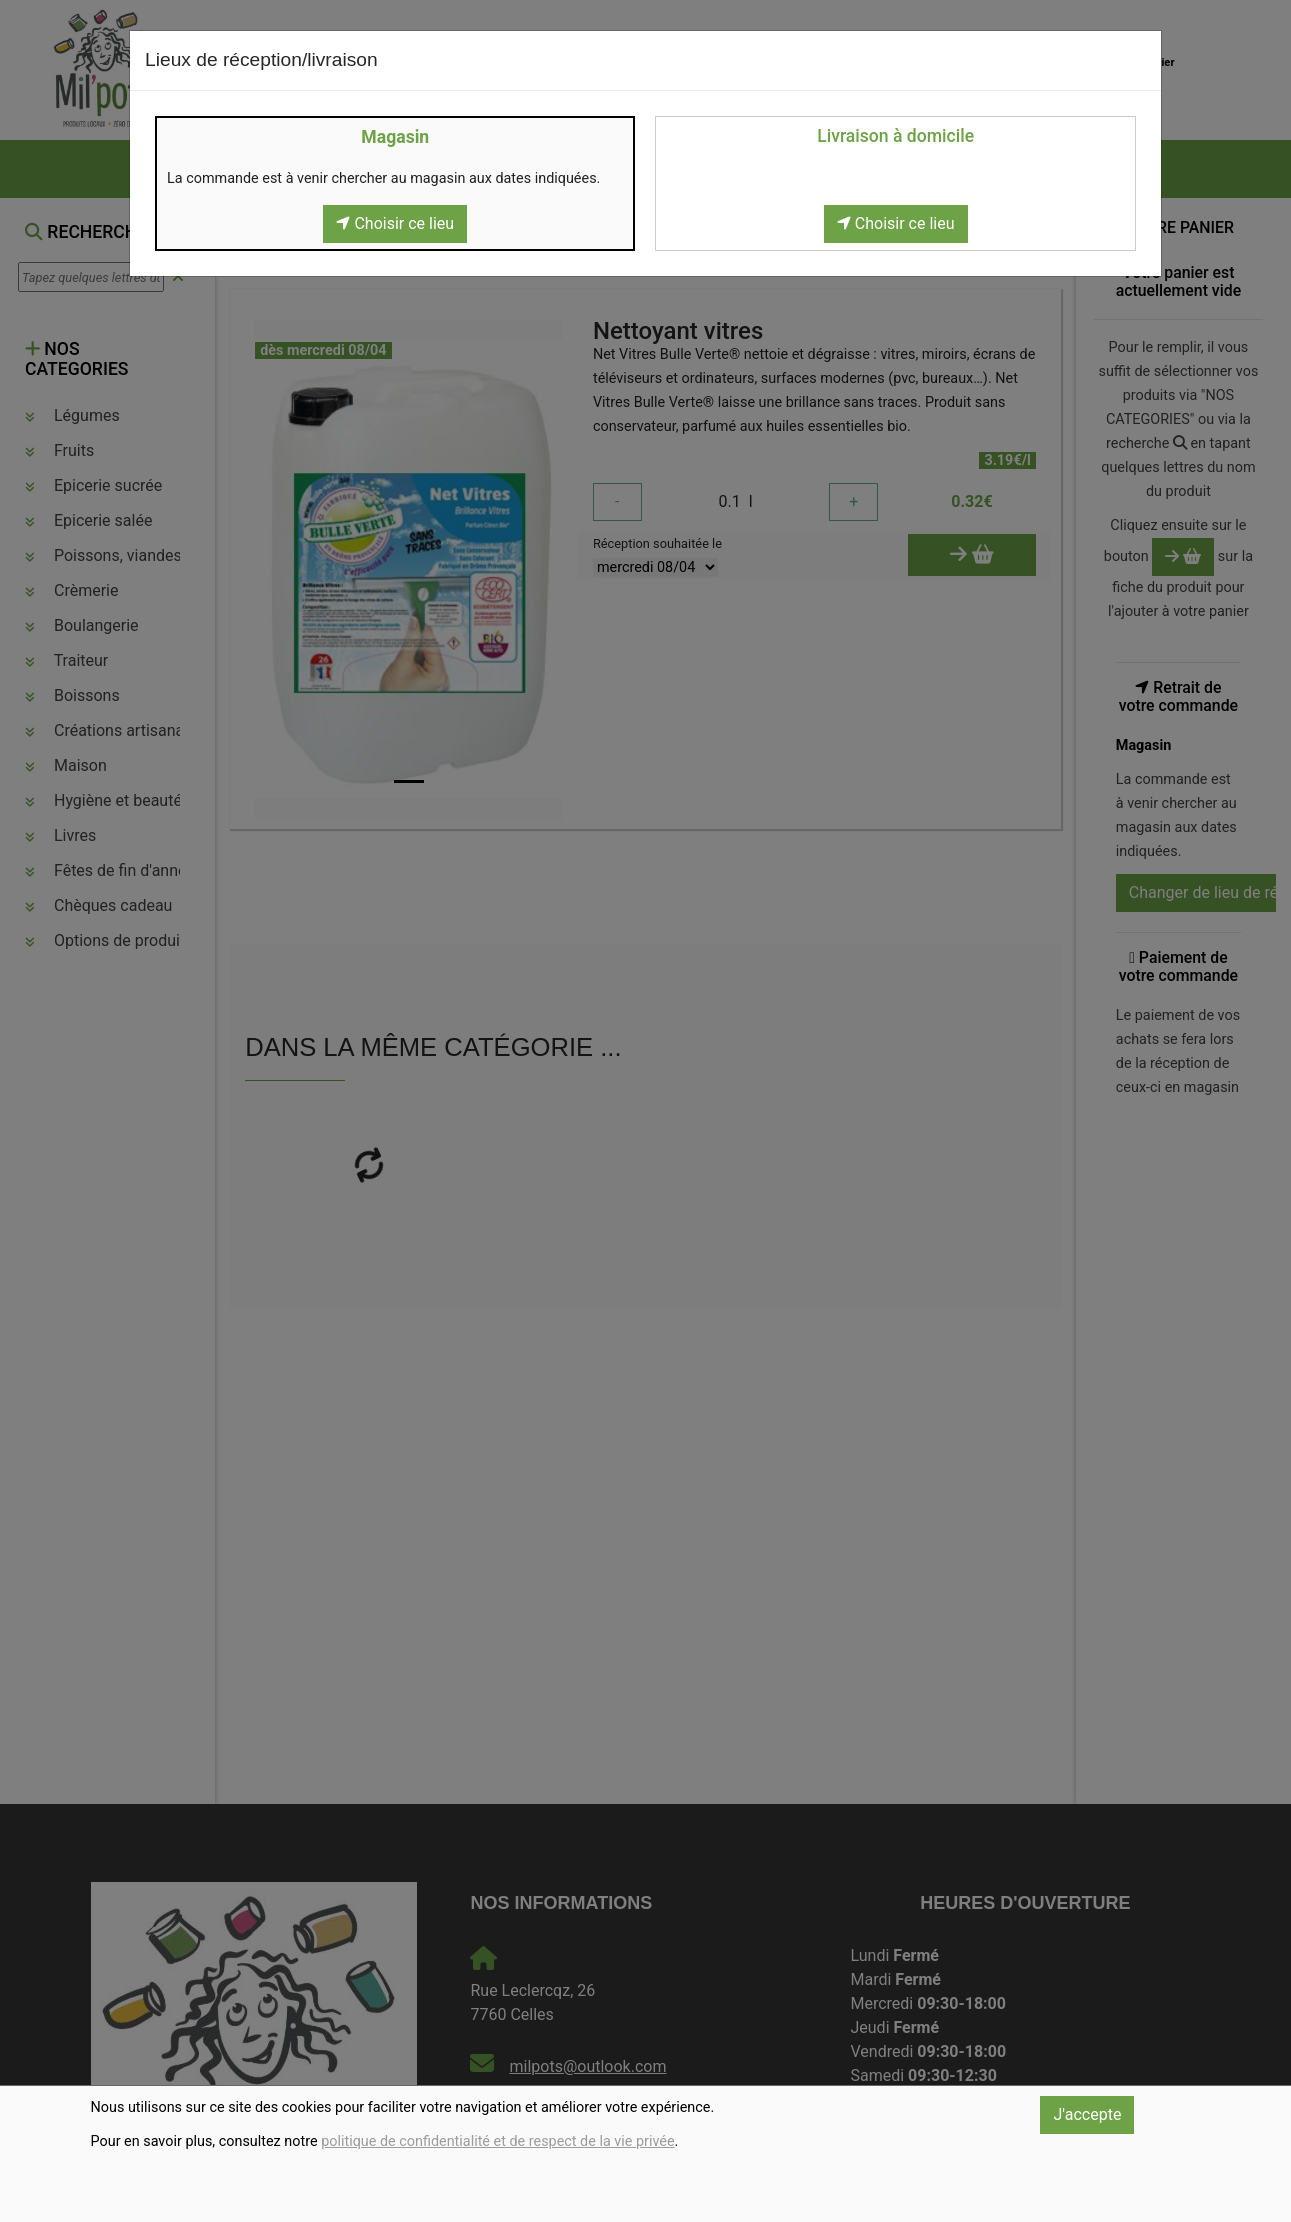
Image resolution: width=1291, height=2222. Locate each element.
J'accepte (1087, 2114)
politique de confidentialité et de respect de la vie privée (497, 2141)
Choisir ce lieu (395, 223)
